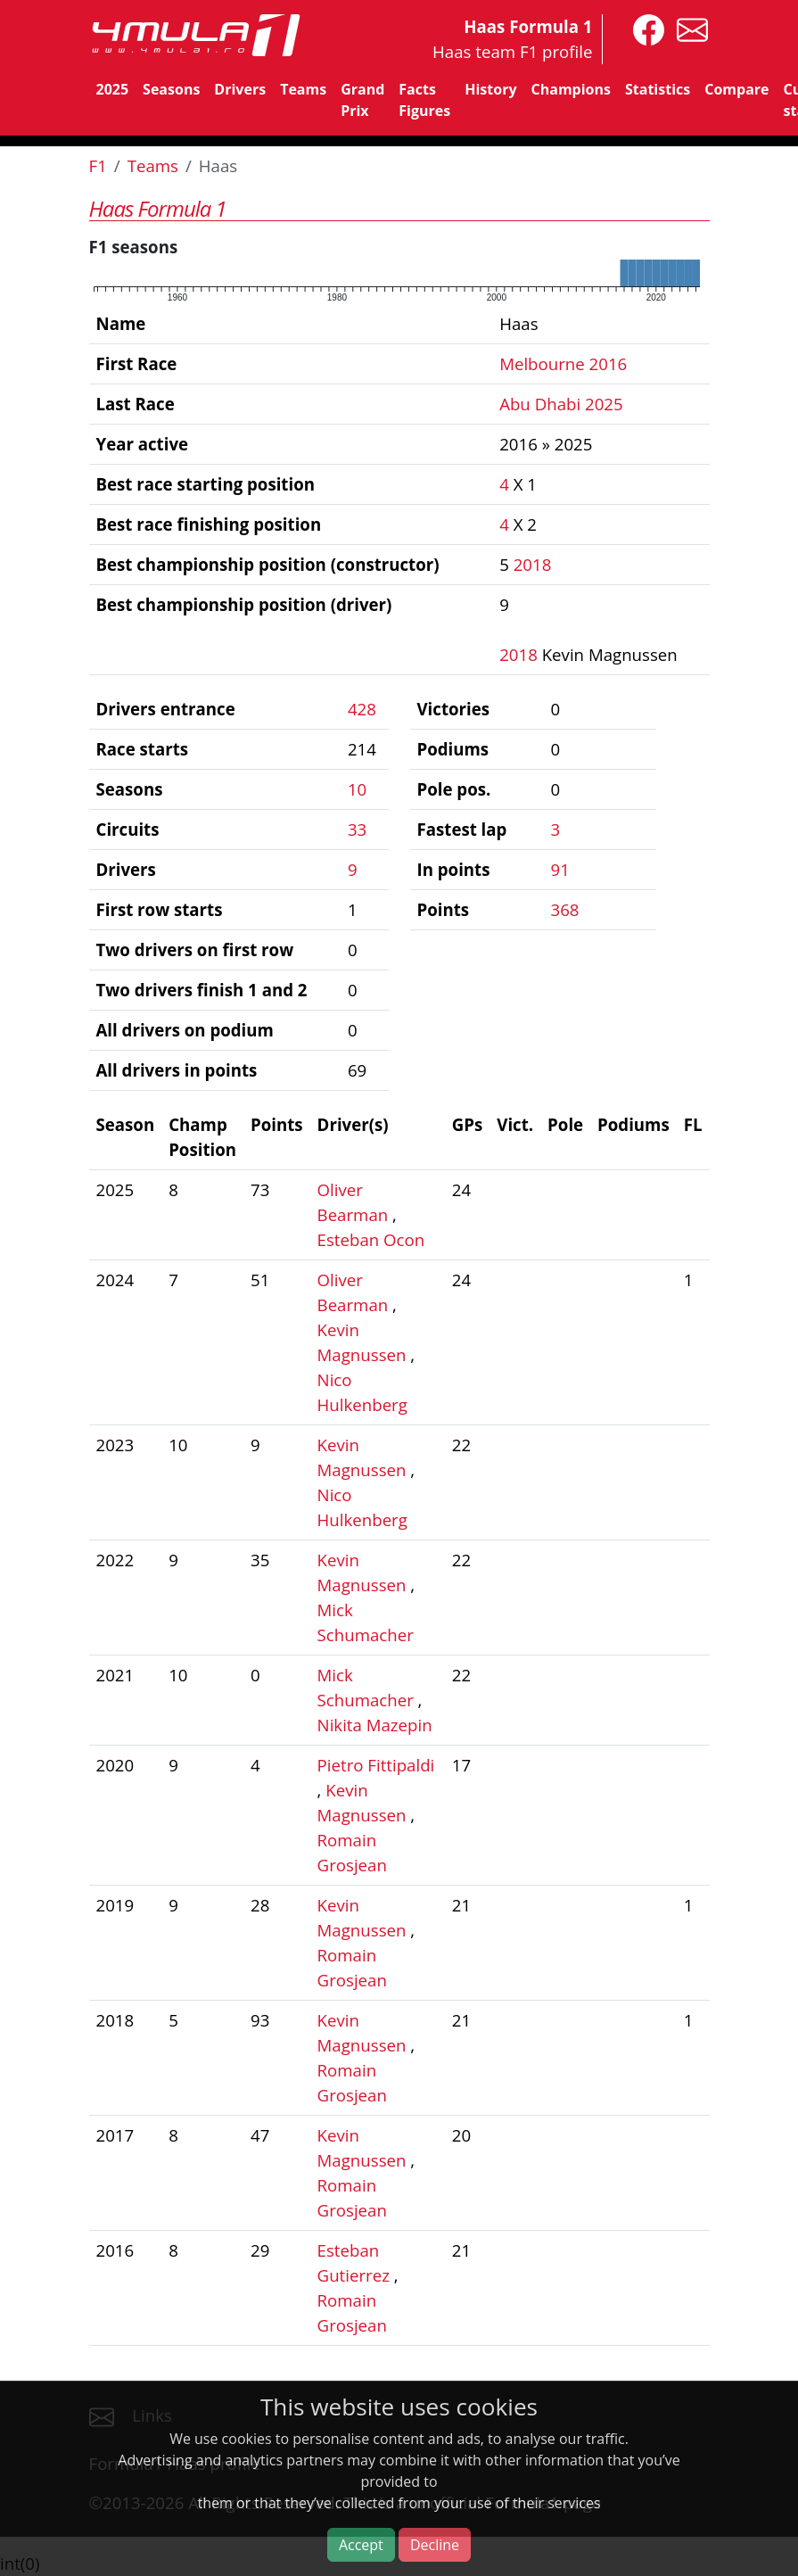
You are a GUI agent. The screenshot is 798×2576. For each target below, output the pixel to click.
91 (560, 869)
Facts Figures (424, 99)
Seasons (171, 89)
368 (565, 909)
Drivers (240, 89)
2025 (112, 89)
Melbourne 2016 (563, 363)
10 (357, 789)
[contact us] (688, 28)
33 (357, 829)
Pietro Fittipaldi (376, 1765)
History (490, 89)
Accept (361, 2545)
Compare (736, 89)
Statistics (657, 89)
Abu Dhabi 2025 (560, 403)
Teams (303, 89)
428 (362, 709)
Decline (434, 2545)
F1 (98, 165)
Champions (571, 89)
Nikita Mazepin (374, 1724)
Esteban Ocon (371, 1239)
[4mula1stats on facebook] (644, 28)
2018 (533, 564)
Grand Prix (362, 99)
